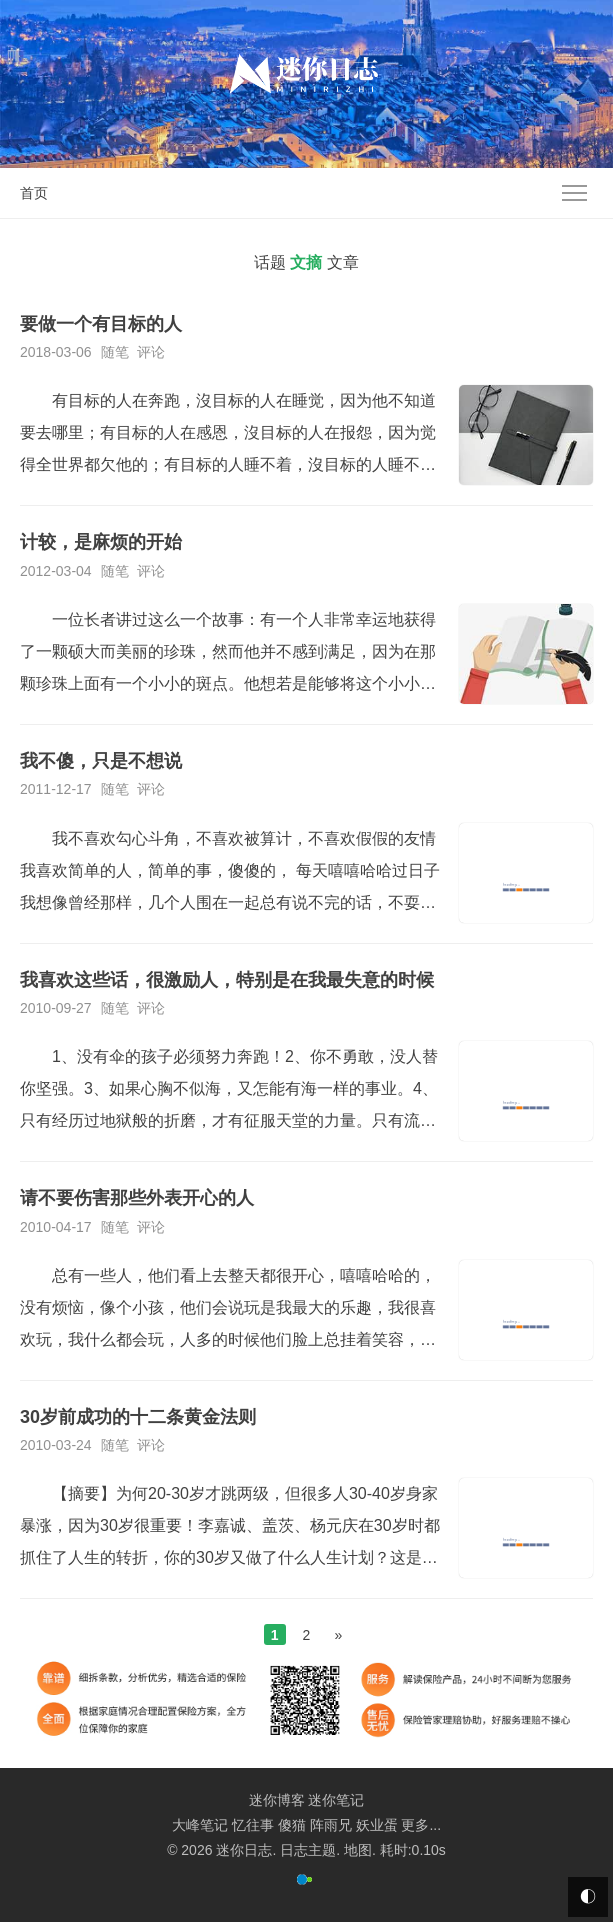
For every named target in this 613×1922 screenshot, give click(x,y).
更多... (421, 1825)
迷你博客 (277, 1800)
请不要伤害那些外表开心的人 (137, 1198)
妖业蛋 (377, 1825)
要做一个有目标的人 (101, 324)
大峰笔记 (200, 1825)
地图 (358, 1850)
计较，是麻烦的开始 (101, 542)
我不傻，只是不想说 (101, 761)
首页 (34, 193)
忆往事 (253, 1825)
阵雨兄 (331, 1825)
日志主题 (308, 1850)
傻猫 (292, 1825)
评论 (151, 352)
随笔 (115, 352)
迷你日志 (244, 1850)
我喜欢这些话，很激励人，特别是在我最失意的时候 (227, 980)
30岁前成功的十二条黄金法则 (138, 1417)
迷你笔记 (336, 1800)
